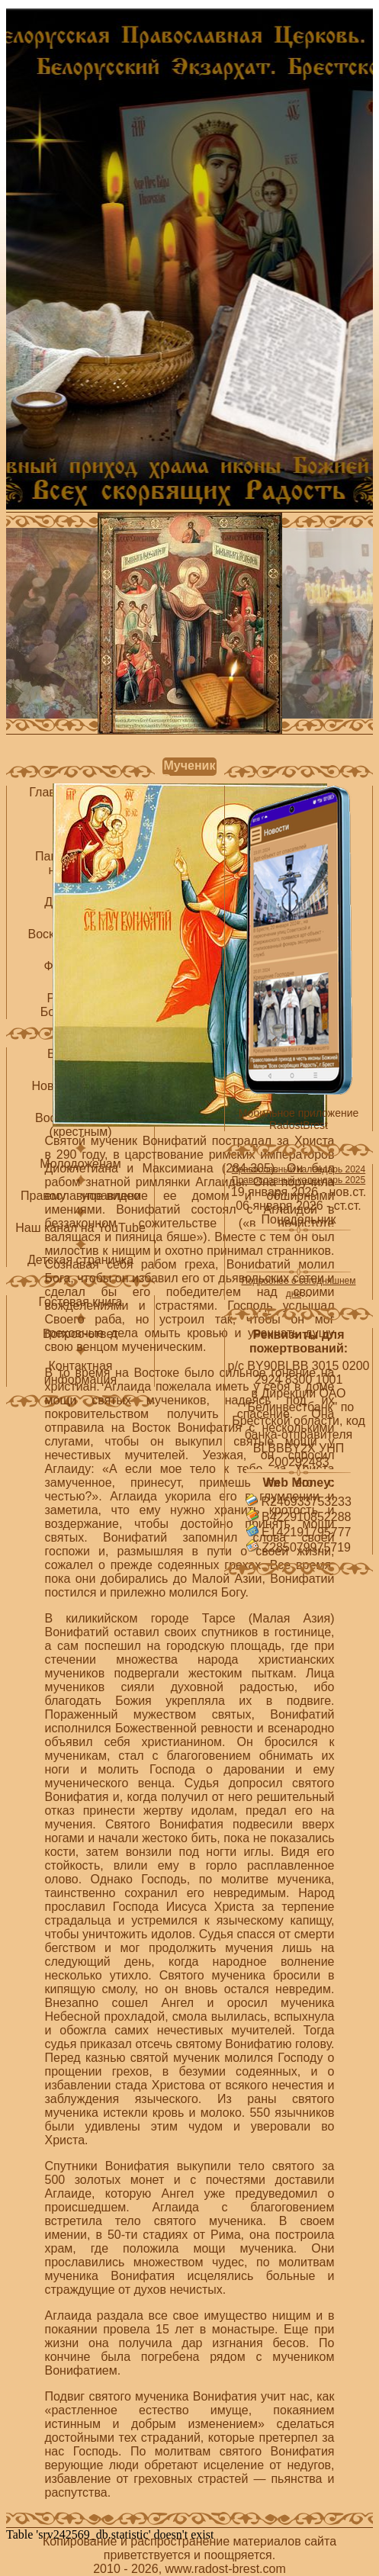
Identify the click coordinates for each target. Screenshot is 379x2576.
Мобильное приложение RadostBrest (299, 1119)
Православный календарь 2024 (298, 1169)
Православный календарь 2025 (298, 1180)
